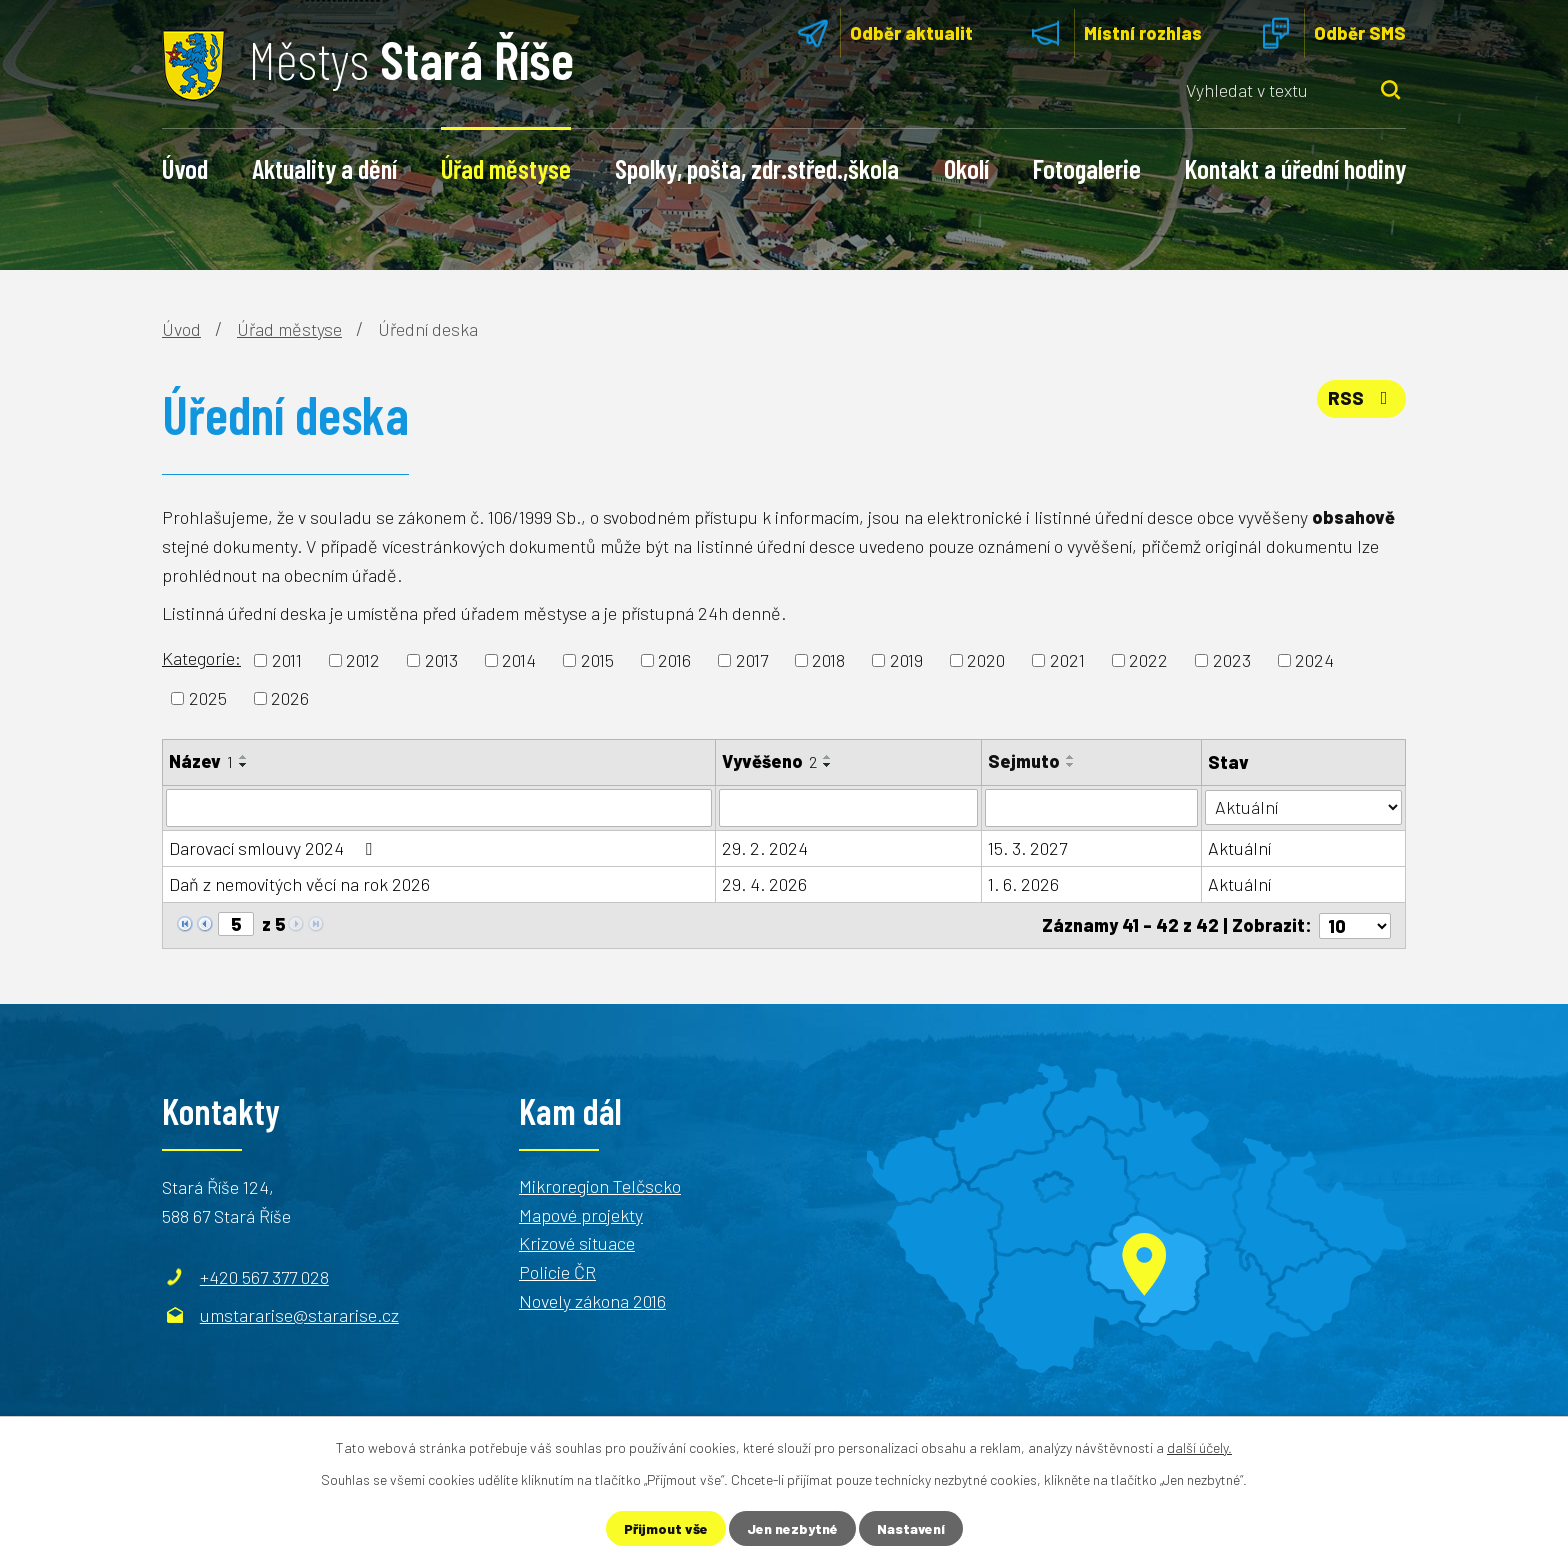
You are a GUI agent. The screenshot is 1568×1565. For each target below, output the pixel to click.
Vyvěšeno (769, 761)
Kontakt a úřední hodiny (1295, 168)
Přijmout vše (666, 1528)
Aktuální (1239, 848)
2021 (1067, 660)
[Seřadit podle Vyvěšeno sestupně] (828, 765)
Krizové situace (577, 1243)
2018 (828, 660)
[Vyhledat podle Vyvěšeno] (848, 808)
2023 (1232, 660)
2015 (597, 660)
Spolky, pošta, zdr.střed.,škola (757, 168)
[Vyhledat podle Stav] (1303, 806)
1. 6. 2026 (1023, 884)
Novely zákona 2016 (592, 1301)
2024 (1314, 660)
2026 (290, 698)
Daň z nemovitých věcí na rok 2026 (299, 884)
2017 (752, 660)
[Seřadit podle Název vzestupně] (244, 757)
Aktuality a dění (324, 168)
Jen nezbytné (792, 1528)
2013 (441, 660)
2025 (208, 698)
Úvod (185, 168)
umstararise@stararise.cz (299, 1314)
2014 (519, 660)
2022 (1148, 660)
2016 (674, 660)
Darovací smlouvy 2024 (274, 848)
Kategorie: (201, 658)
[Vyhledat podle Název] (439, 808)
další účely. (1199, 1447)
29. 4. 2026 (764, 884)
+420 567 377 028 (264, 1276)
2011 (287, 660)
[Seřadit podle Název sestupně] (244, 765)
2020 (986, 660)
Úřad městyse (506, 168)
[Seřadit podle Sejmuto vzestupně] (1071, 757)
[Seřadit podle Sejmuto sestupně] (1071, 765)
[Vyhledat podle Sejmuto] (1091, 808)
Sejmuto (1024, 761)
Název (201, 761)
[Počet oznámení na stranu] (1355, 925)
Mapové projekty (581, 1214)
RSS (1362, 398)
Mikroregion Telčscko (600, 1185)
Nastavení (911, 1528)
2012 (363, 660)
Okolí (966, 168)
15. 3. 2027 (1027, 848)
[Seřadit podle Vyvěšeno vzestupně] (828, 757)
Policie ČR (557, 1272)
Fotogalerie (1087, 168)
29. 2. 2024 (765, 848)
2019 (906, 660)
